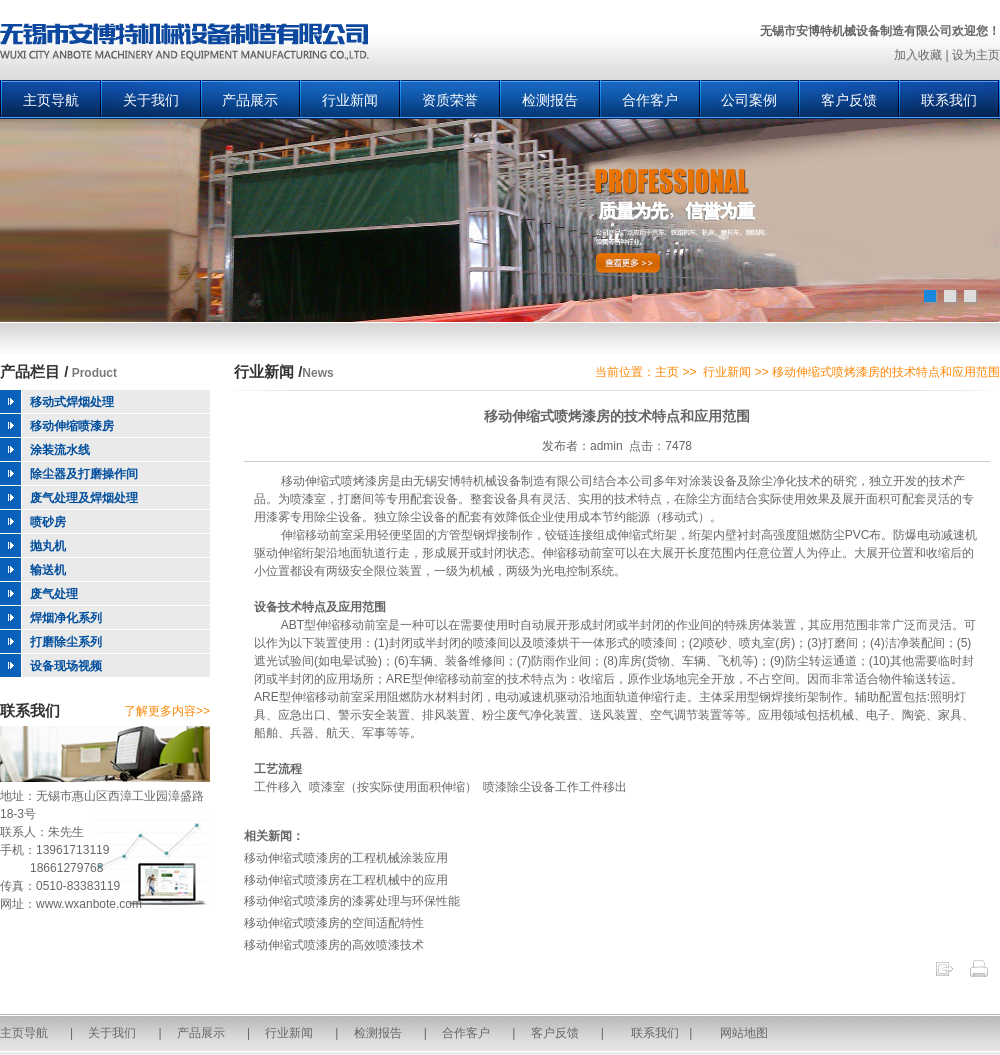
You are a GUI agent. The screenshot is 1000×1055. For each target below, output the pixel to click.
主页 (667, 372)
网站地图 (744, 1033)
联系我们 (949, 100)
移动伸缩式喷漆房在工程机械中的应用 (346, 880)
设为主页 (976, 55)
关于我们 (151, 100)
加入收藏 (918, 55)
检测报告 (550, 100)
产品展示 (250, 100)
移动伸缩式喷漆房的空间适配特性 (334, 923)
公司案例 (749, 100)
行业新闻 (350, 100)
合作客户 (650, 100)
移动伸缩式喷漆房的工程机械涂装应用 (346, 858)
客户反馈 (849, 100)
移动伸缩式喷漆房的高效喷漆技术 (334, 945)
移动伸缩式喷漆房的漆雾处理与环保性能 (352, 901)
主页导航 (51, 100)
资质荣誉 (450, 100)
